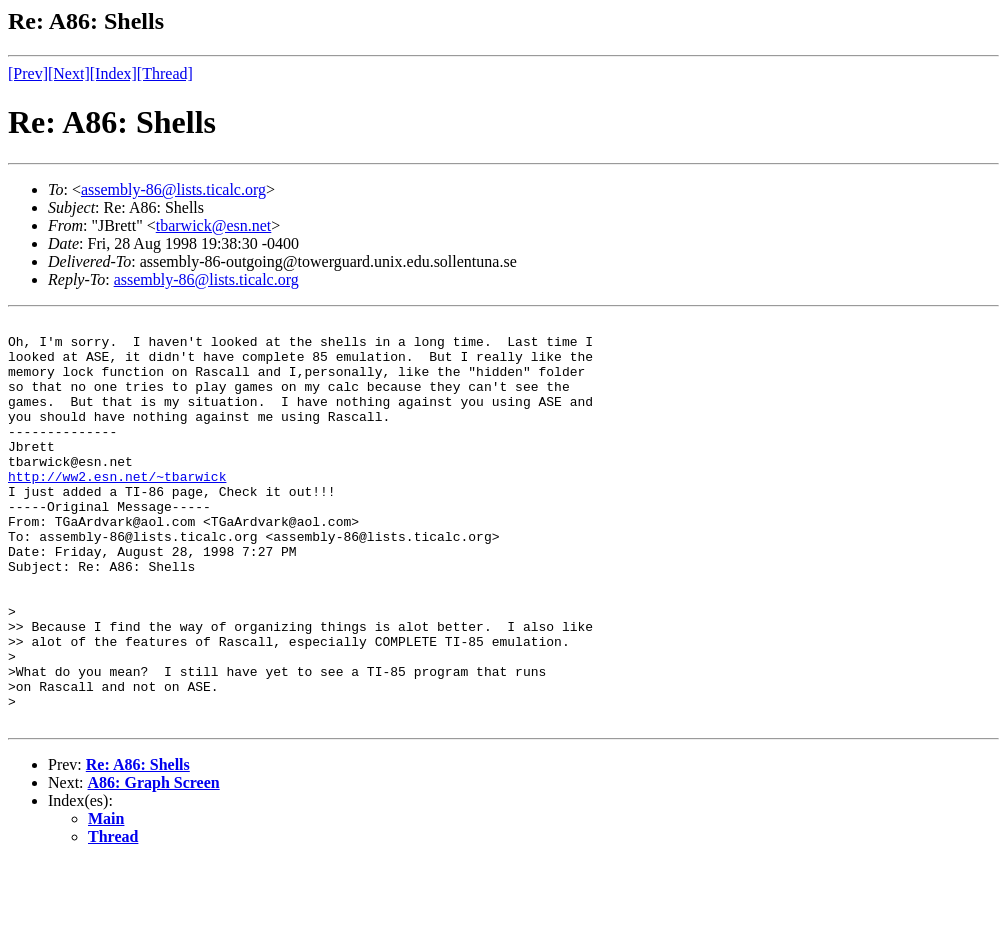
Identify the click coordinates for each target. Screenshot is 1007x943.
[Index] (113, 73)
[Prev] (28, 73)
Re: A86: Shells (138, 845)
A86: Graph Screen (154, 863)
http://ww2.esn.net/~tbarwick (117, 509)
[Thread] (165, 73)
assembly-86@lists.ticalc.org (173, 189)
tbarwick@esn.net (214, 225)
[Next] (69, 73)
